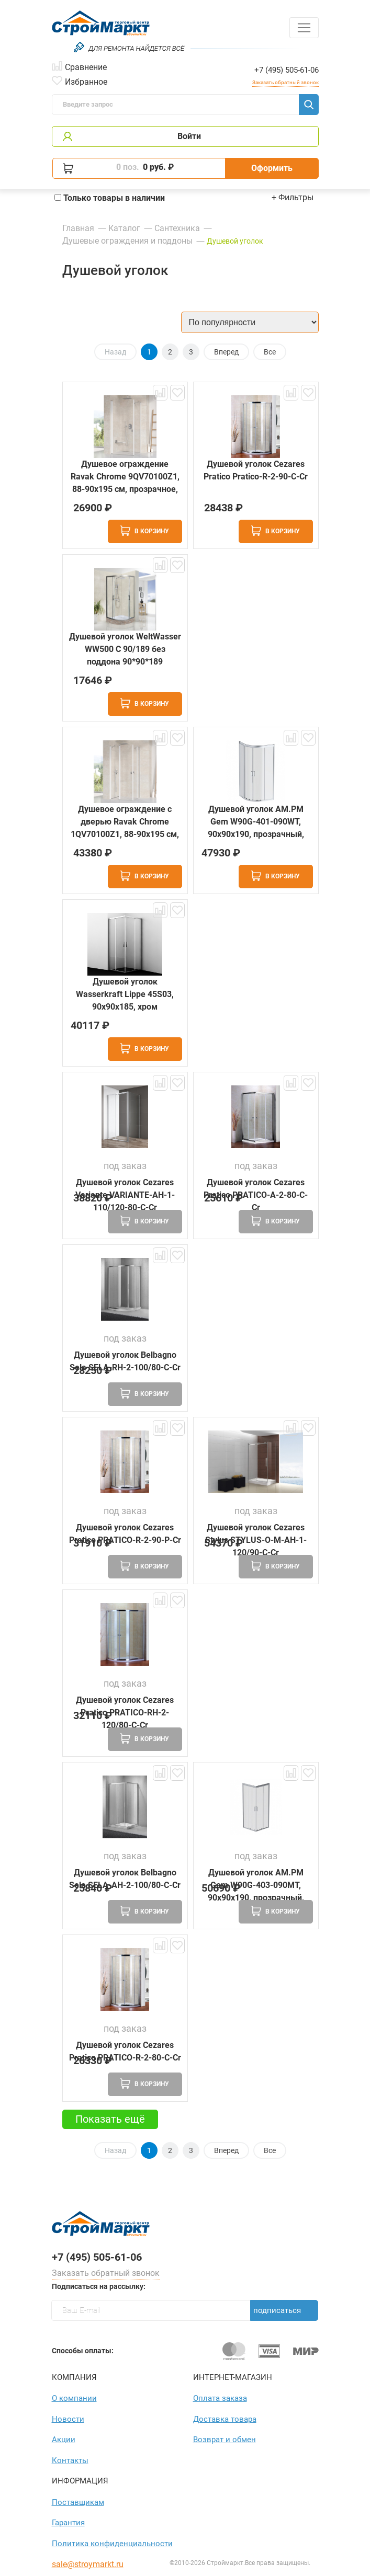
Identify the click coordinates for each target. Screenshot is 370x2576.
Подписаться (277, 2310)
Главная (78, 228)
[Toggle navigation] (304, 27)
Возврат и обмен (224, 2439)
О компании (74, 2398)
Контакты (70, 2460)
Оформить (272, 168)
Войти (189, 136)
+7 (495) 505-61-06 (286, 70)
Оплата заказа (220, 2398)
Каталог (124, 228)
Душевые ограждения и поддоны (127, 241)
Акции (63, 2439)
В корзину (144, 530)
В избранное (177, 392)
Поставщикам (78, 2502)
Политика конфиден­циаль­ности (112, 2543)
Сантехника (177, 228)
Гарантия (68, 2522)
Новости (68, 2419)
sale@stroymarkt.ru (88, 2564)
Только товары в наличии (109, 198)
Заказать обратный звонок (285, 82)
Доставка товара (224, 2419)
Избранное (86, 81)
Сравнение (86, 66)
